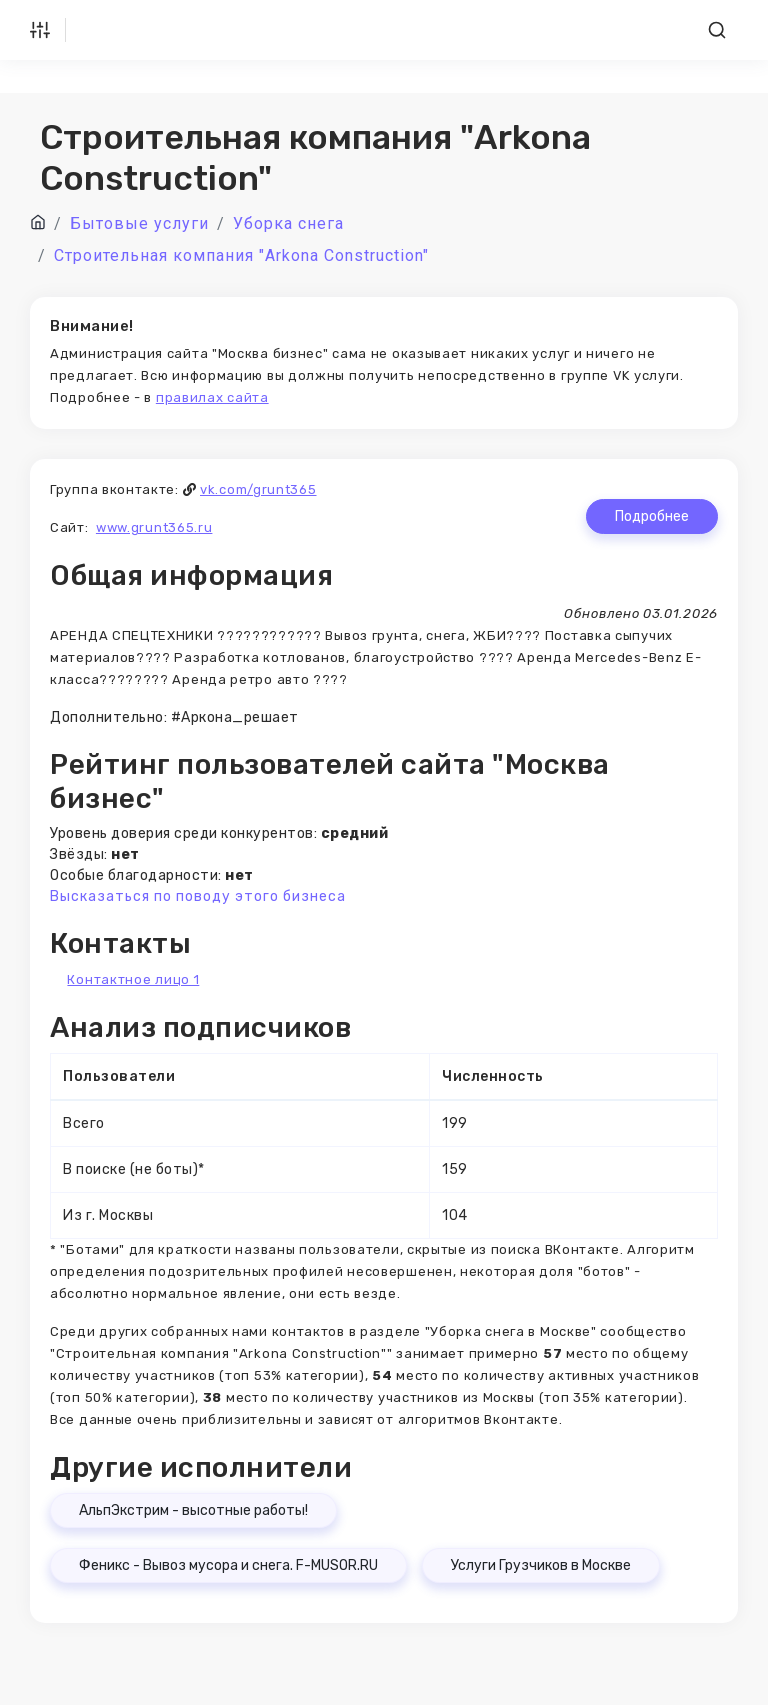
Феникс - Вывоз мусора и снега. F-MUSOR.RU (228, 1565)
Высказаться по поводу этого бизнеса (198, 896)
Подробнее (652, 516)
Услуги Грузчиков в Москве (541, 1565)
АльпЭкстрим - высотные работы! (193, 1510)
